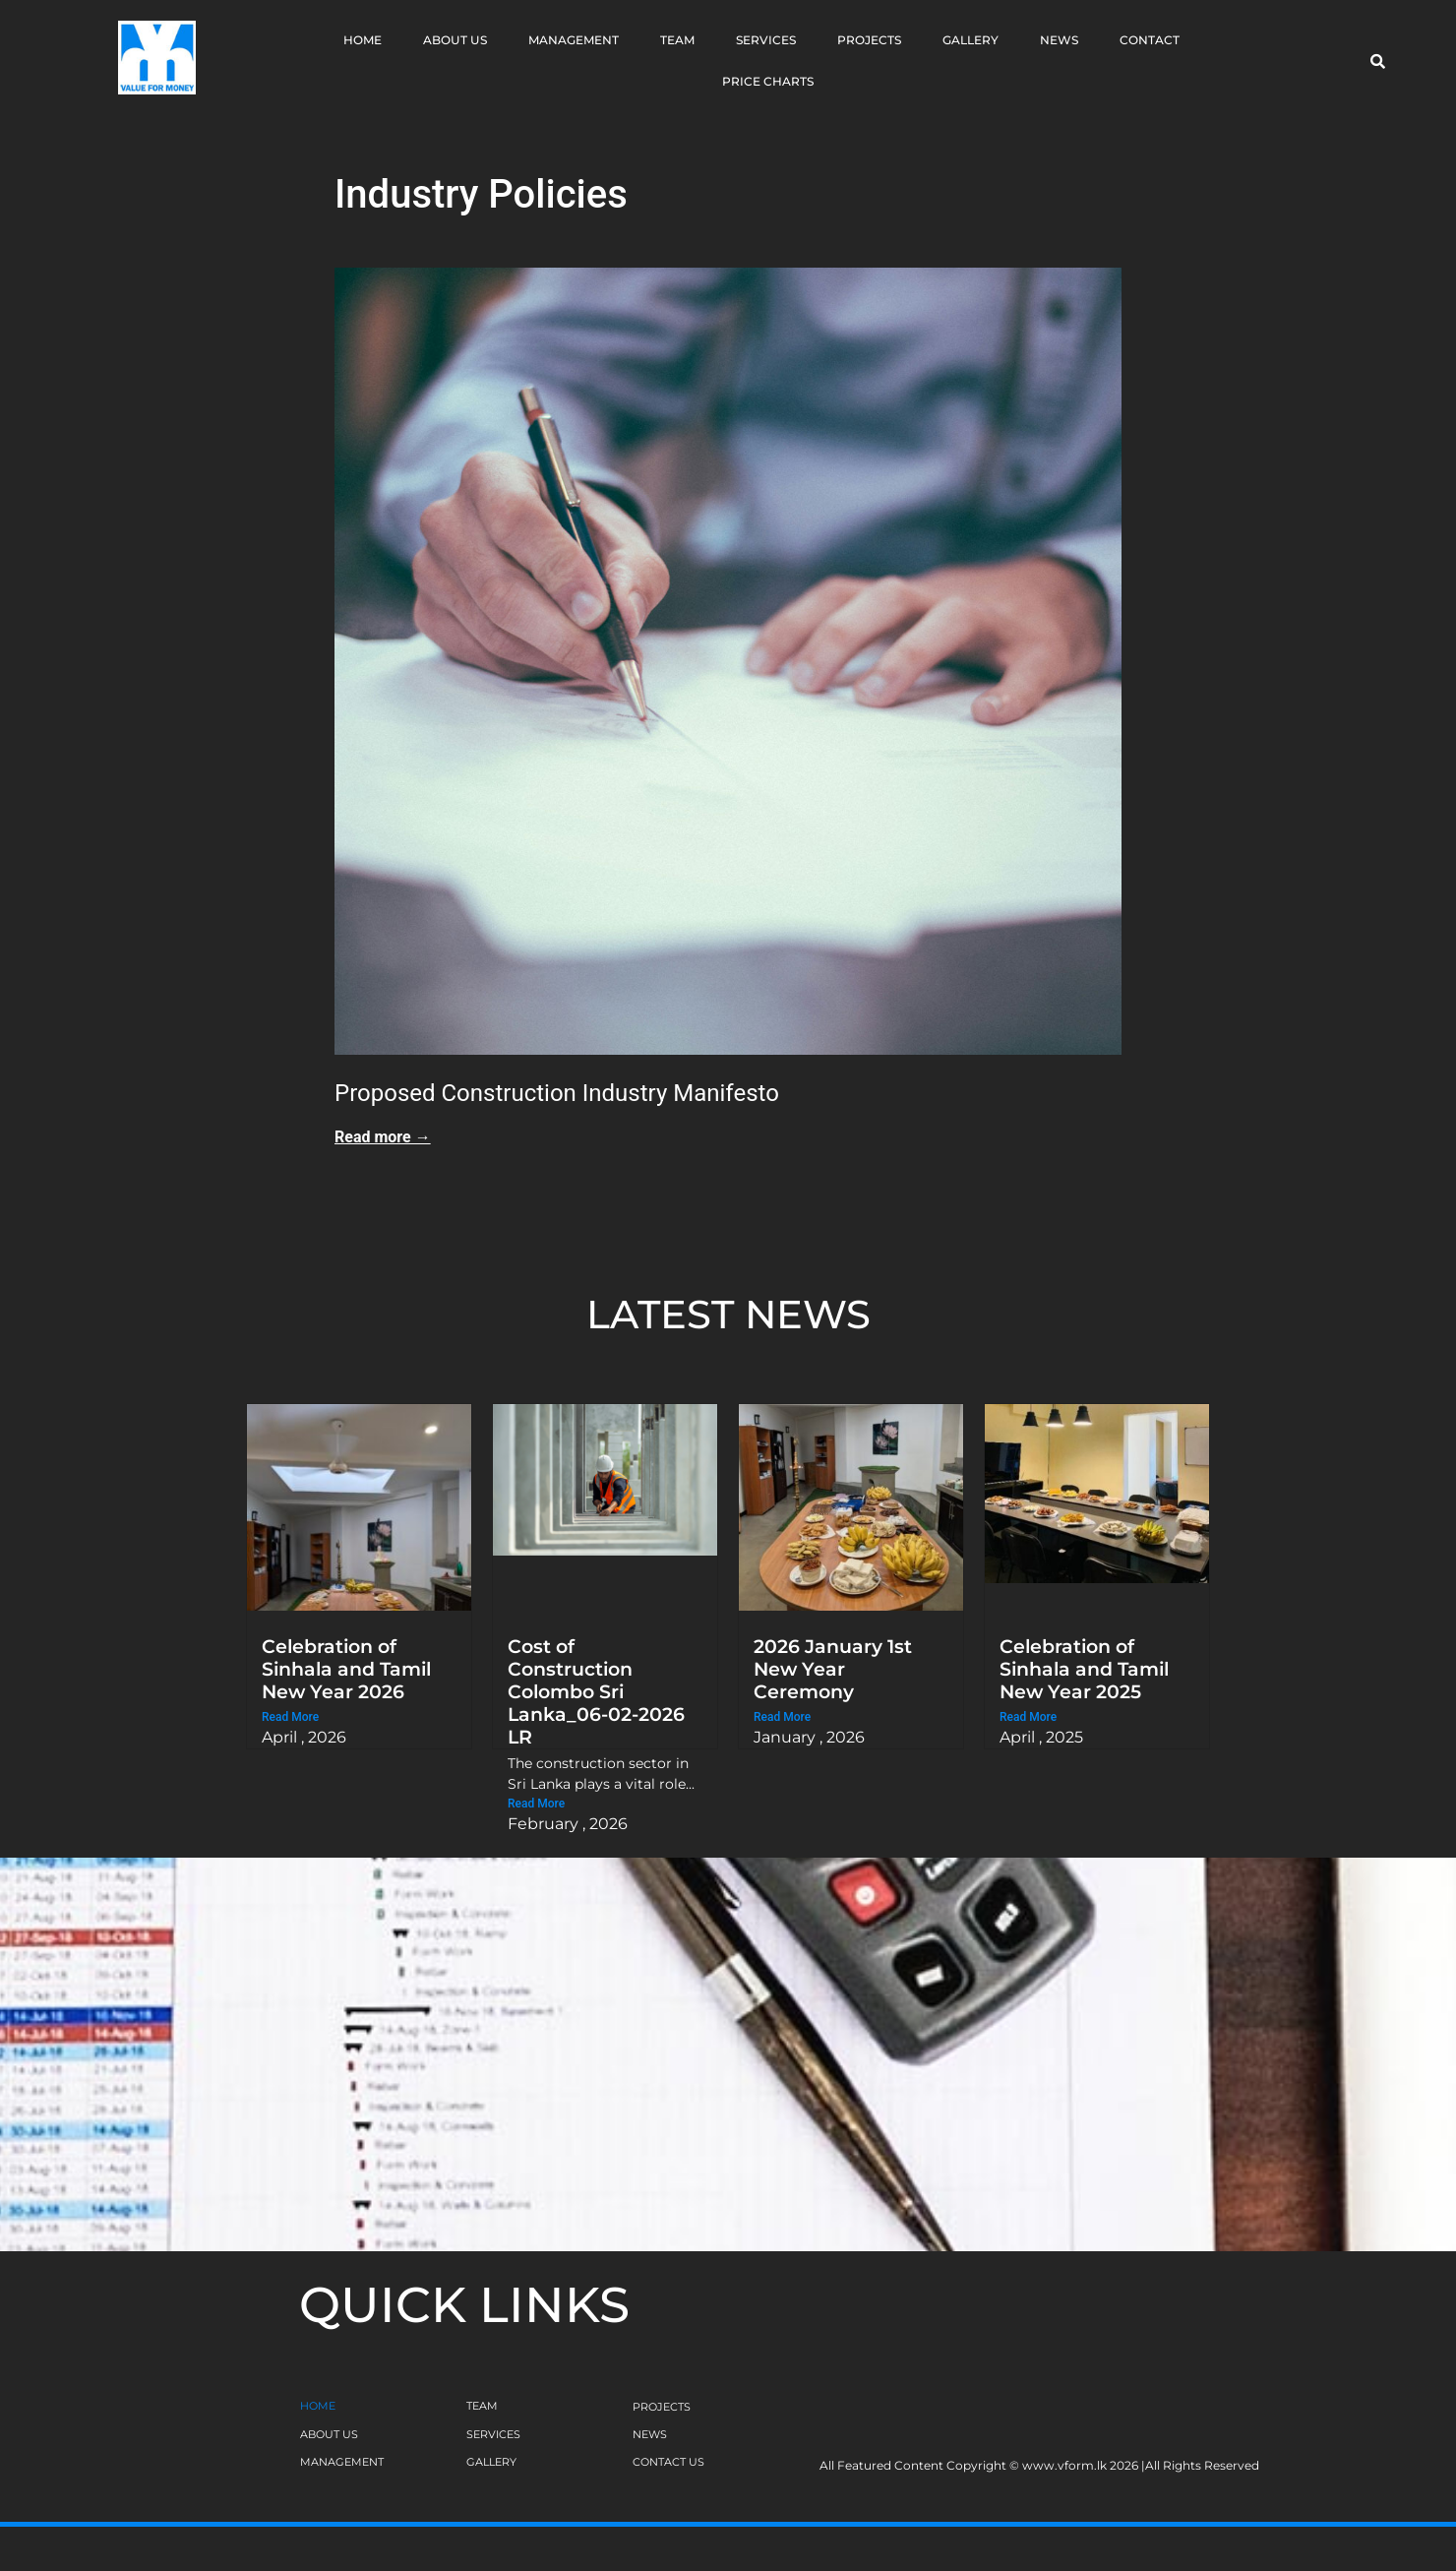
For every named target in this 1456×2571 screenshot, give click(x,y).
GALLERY (491, 2462)
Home (362, 39)
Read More (290, 1717)
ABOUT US (329, 2434)
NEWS (650, 2434)
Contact (1150, 39)
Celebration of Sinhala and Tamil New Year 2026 (346, 1668)
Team (677, 39)
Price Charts (768, 81)
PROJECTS (662, 2407)
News (1059, 39)
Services (766, 39)
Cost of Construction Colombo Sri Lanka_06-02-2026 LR (596, 1691)
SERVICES (493, 2434)
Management (573, 39)
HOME (317, 2406)
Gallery (970, 39)
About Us (455, 39)
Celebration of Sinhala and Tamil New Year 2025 (1084, 1668)
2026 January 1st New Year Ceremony (833, 1668)
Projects (869, 39)
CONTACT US (668, 2462)
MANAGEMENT (342, 2462)
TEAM (482, 2406)
